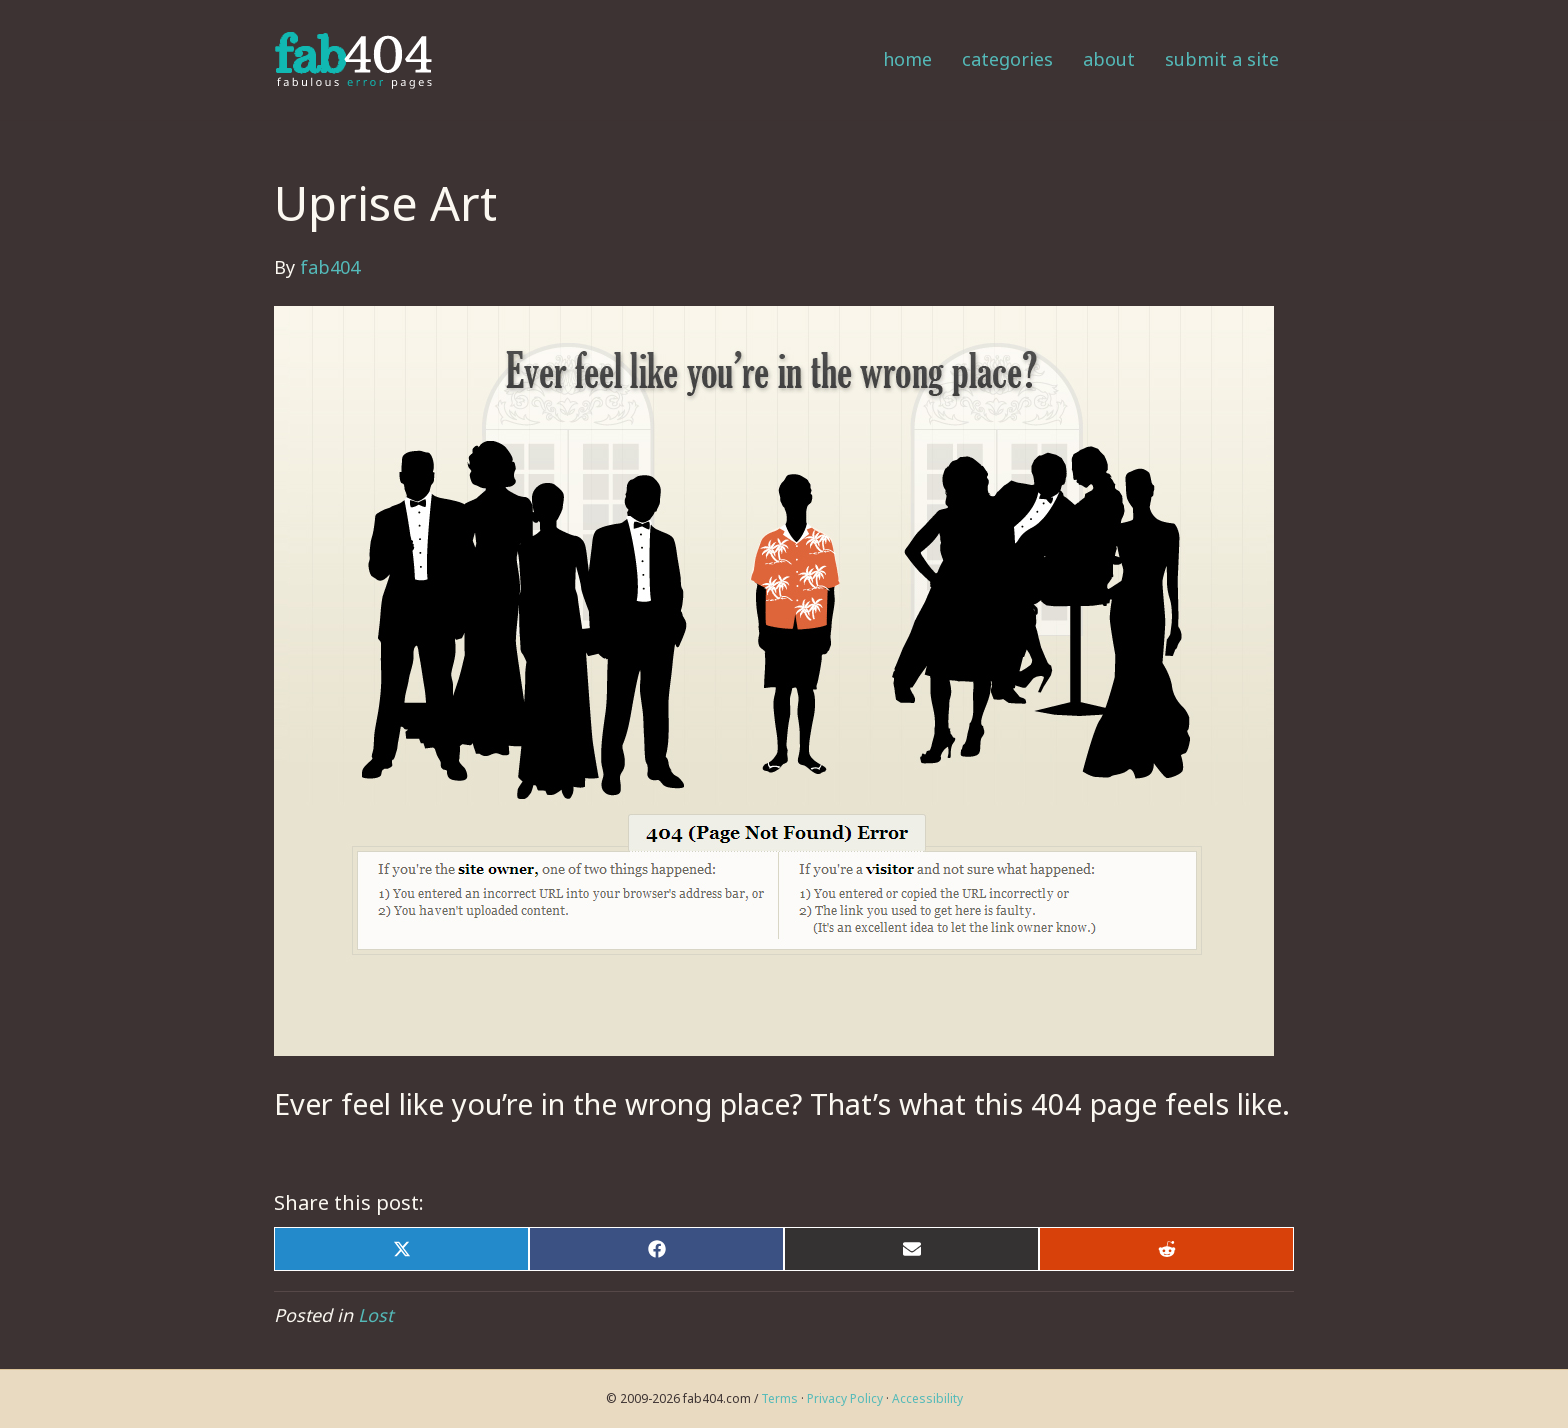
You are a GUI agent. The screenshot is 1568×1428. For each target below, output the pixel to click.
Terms (779, 1398)
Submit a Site (1222, 59)
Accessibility (927, 1398)
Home (907, 59)
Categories (1007, 59)
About (1109, 59)
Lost (375, 1315)
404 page (1094, 1103)
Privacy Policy (845, 1398)
